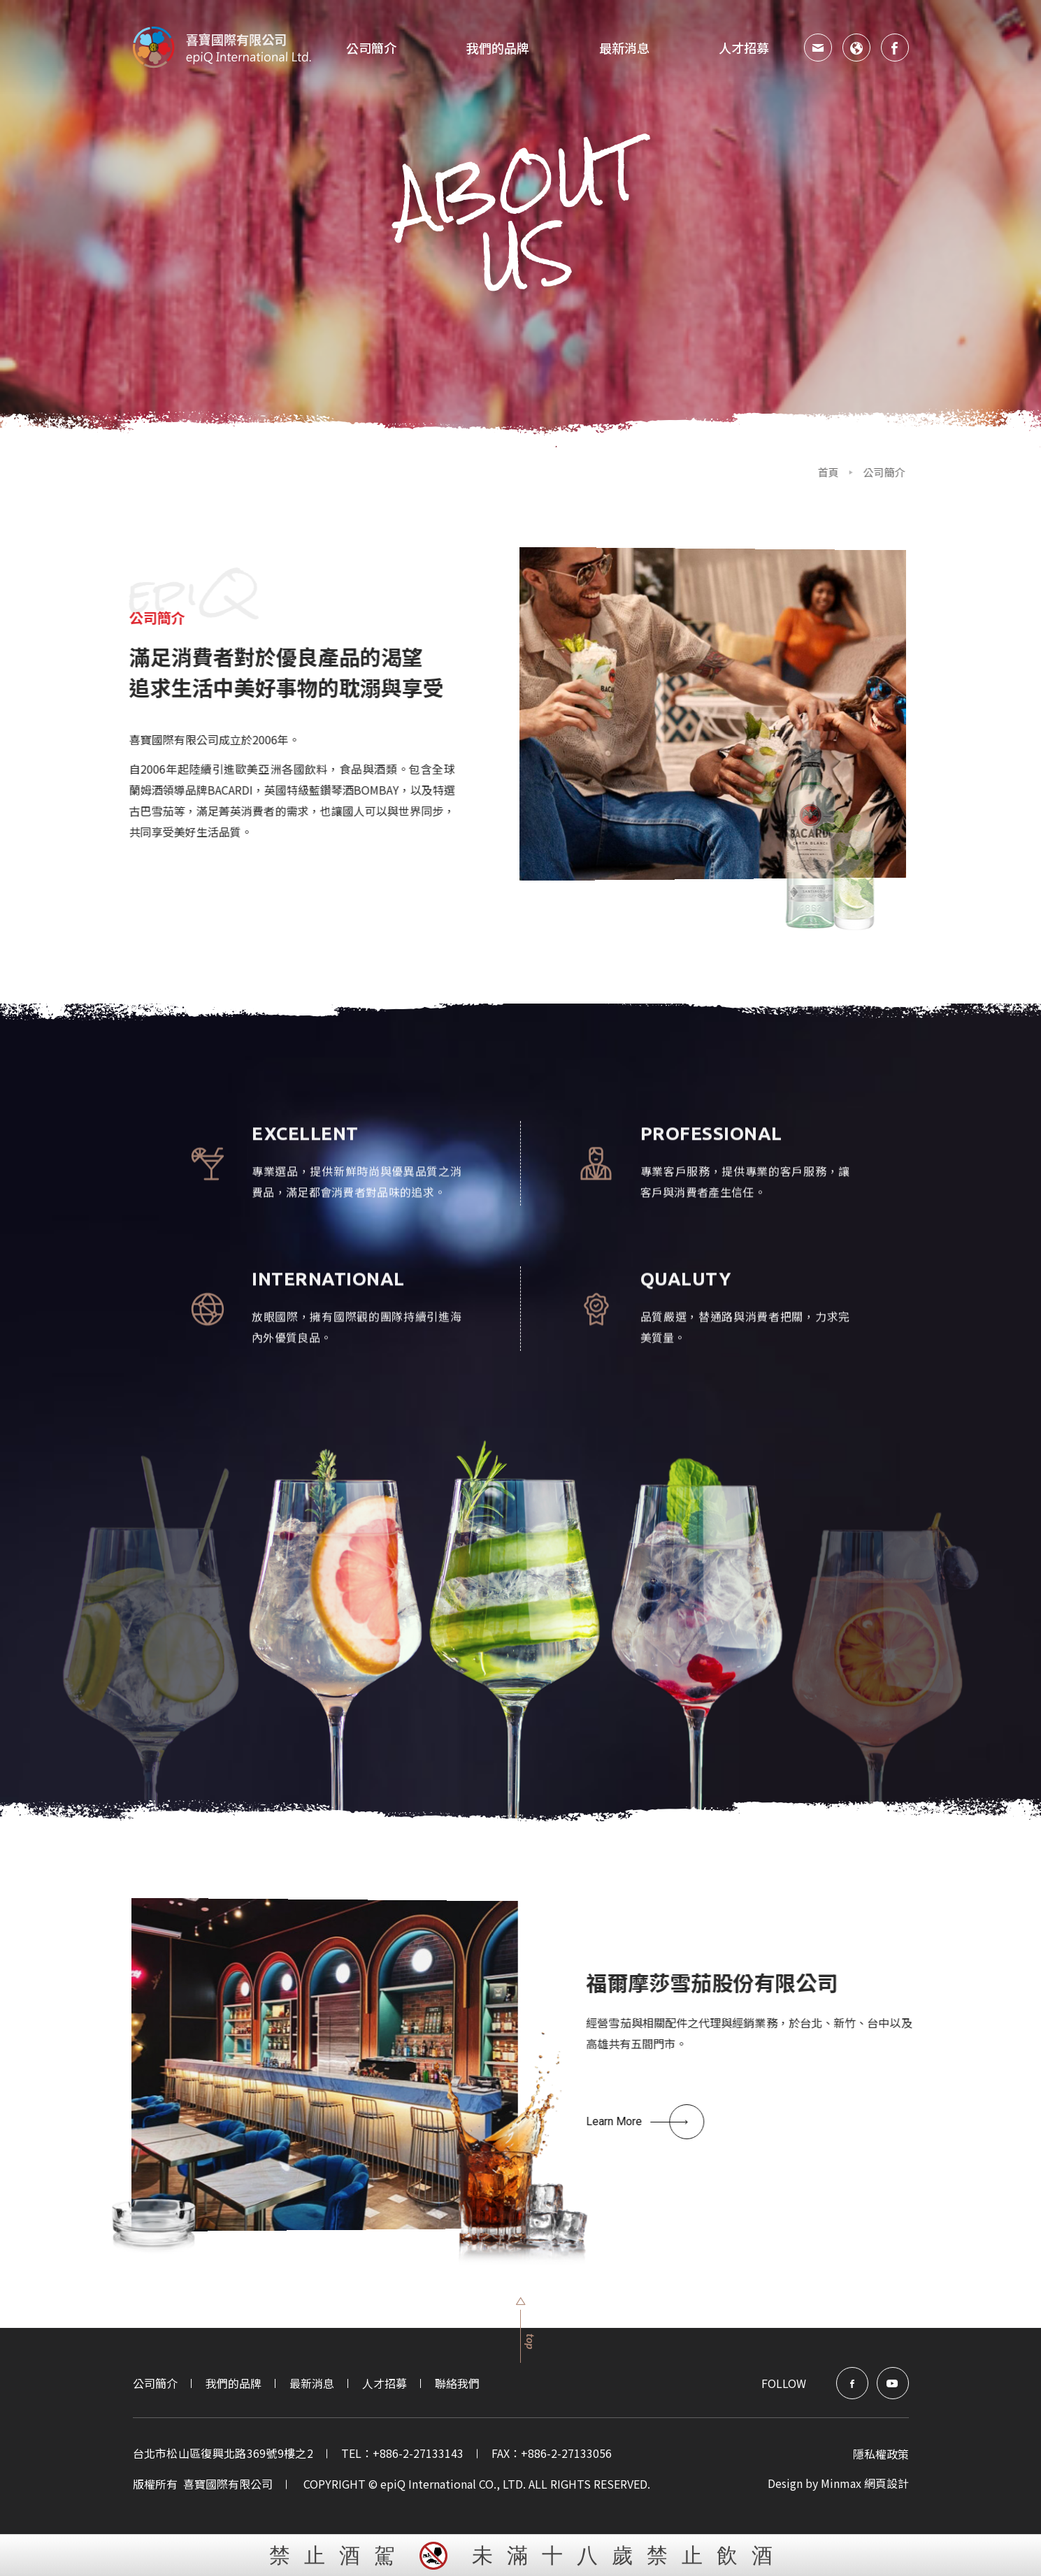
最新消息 (624, 47)
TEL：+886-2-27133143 (402, 2453)
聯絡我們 (457, 2383)
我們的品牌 (233, 2383)
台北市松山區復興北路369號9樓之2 (223, 2453)
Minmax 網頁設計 (865, 2483)
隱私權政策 (881, 2453)
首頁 (762, 472)
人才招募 (744, 47)
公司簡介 (371, 47)
